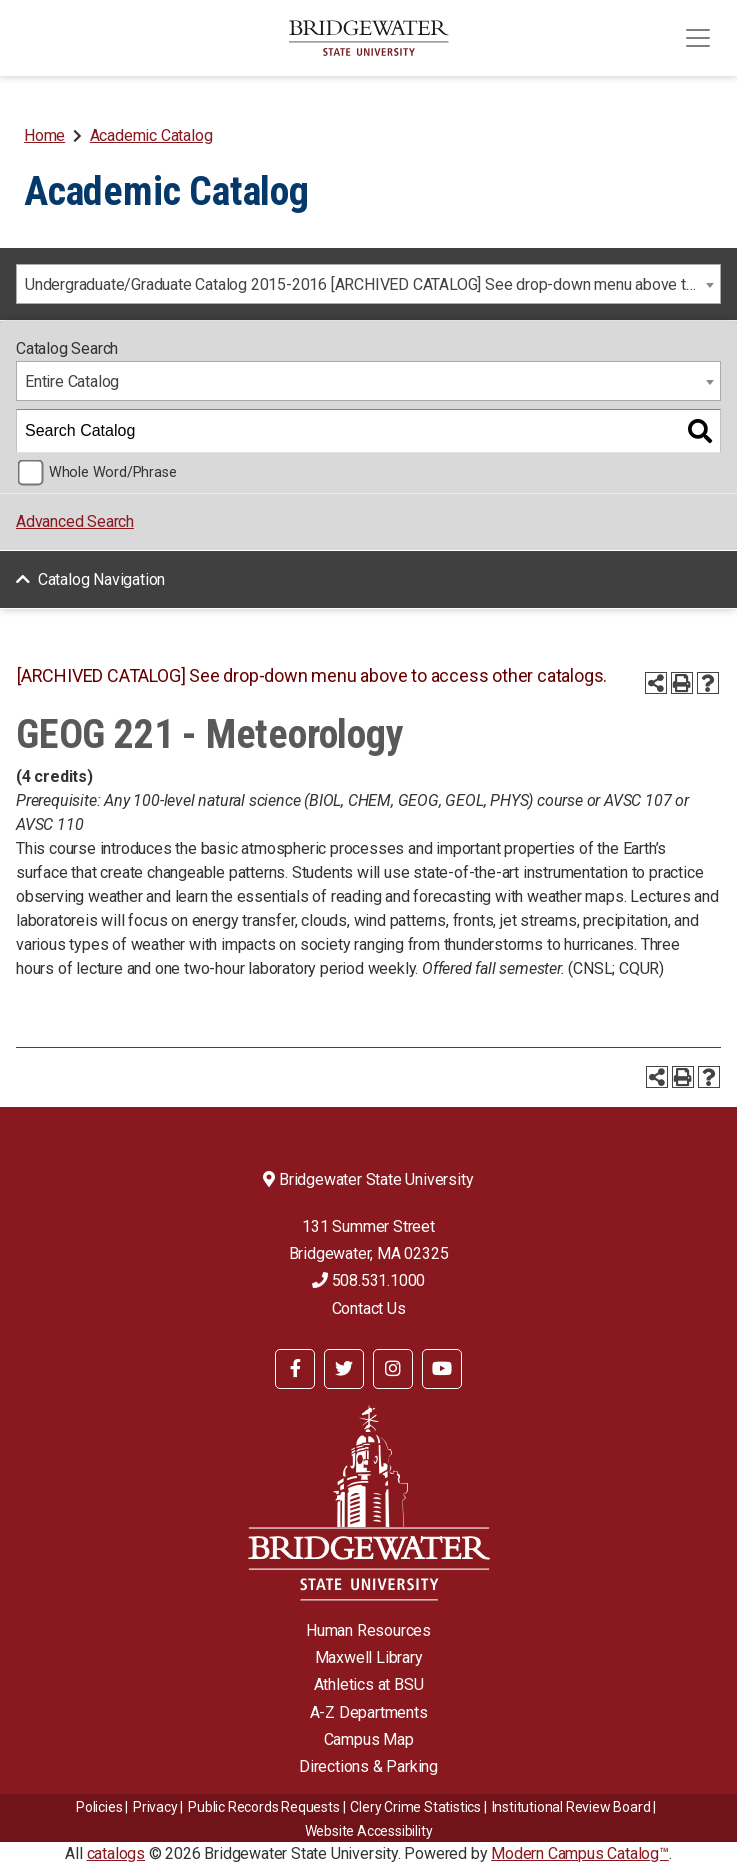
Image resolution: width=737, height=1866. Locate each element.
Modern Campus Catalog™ (580, 1853)
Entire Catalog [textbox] (72, 381)
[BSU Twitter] (344, 1369)
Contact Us (369, 1308)
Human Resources (368, 1630)
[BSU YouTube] (442, 1369)
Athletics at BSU (369, 1684)
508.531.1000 (368, 1280)
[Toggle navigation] (698, 38)
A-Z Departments (369, 1712)
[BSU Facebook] (295, 1369)
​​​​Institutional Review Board (571, 1807)
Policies (99, 1807)
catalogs (116, 1853)
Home (44, 135)
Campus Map (369, 1739)
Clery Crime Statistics (415, 1807)
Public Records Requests (263, 1807)
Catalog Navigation (101, 579)
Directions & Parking (368, 1766)
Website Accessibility (369, 1831)
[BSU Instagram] (393, 1369)
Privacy (155, 1807)
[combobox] (368, 284)
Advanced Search (75, 521)
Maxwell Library (369, 1657)
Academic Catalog (151, 135)
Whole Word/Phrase (113, 472)
